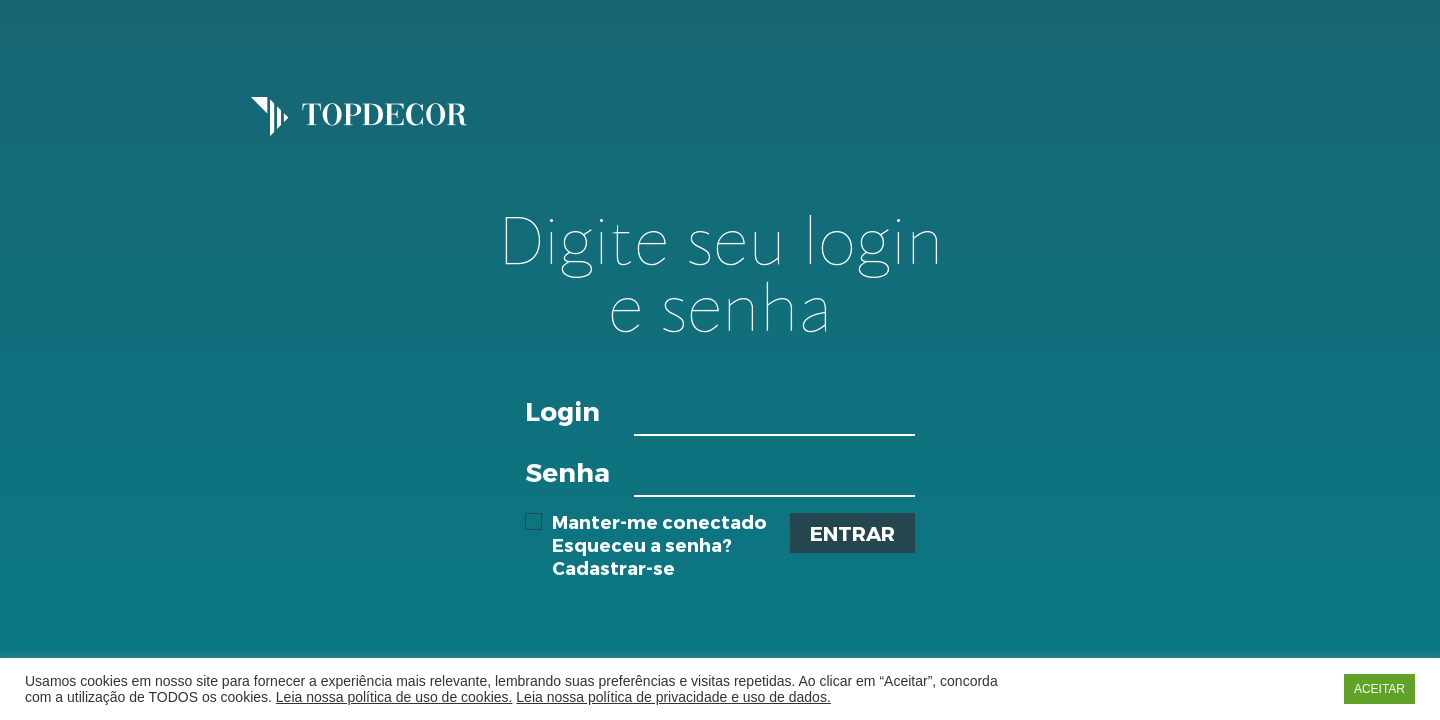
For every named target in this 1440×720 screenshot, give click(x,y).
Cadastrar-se (613, 567)
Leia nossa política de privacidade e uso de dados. (673, 697)
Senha (567, 471)
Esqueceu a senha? (642, 544)
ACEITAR (1379, 689)
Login (562, 410)
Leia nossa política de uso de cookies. (394, 697)
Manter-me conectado (646, 522)
